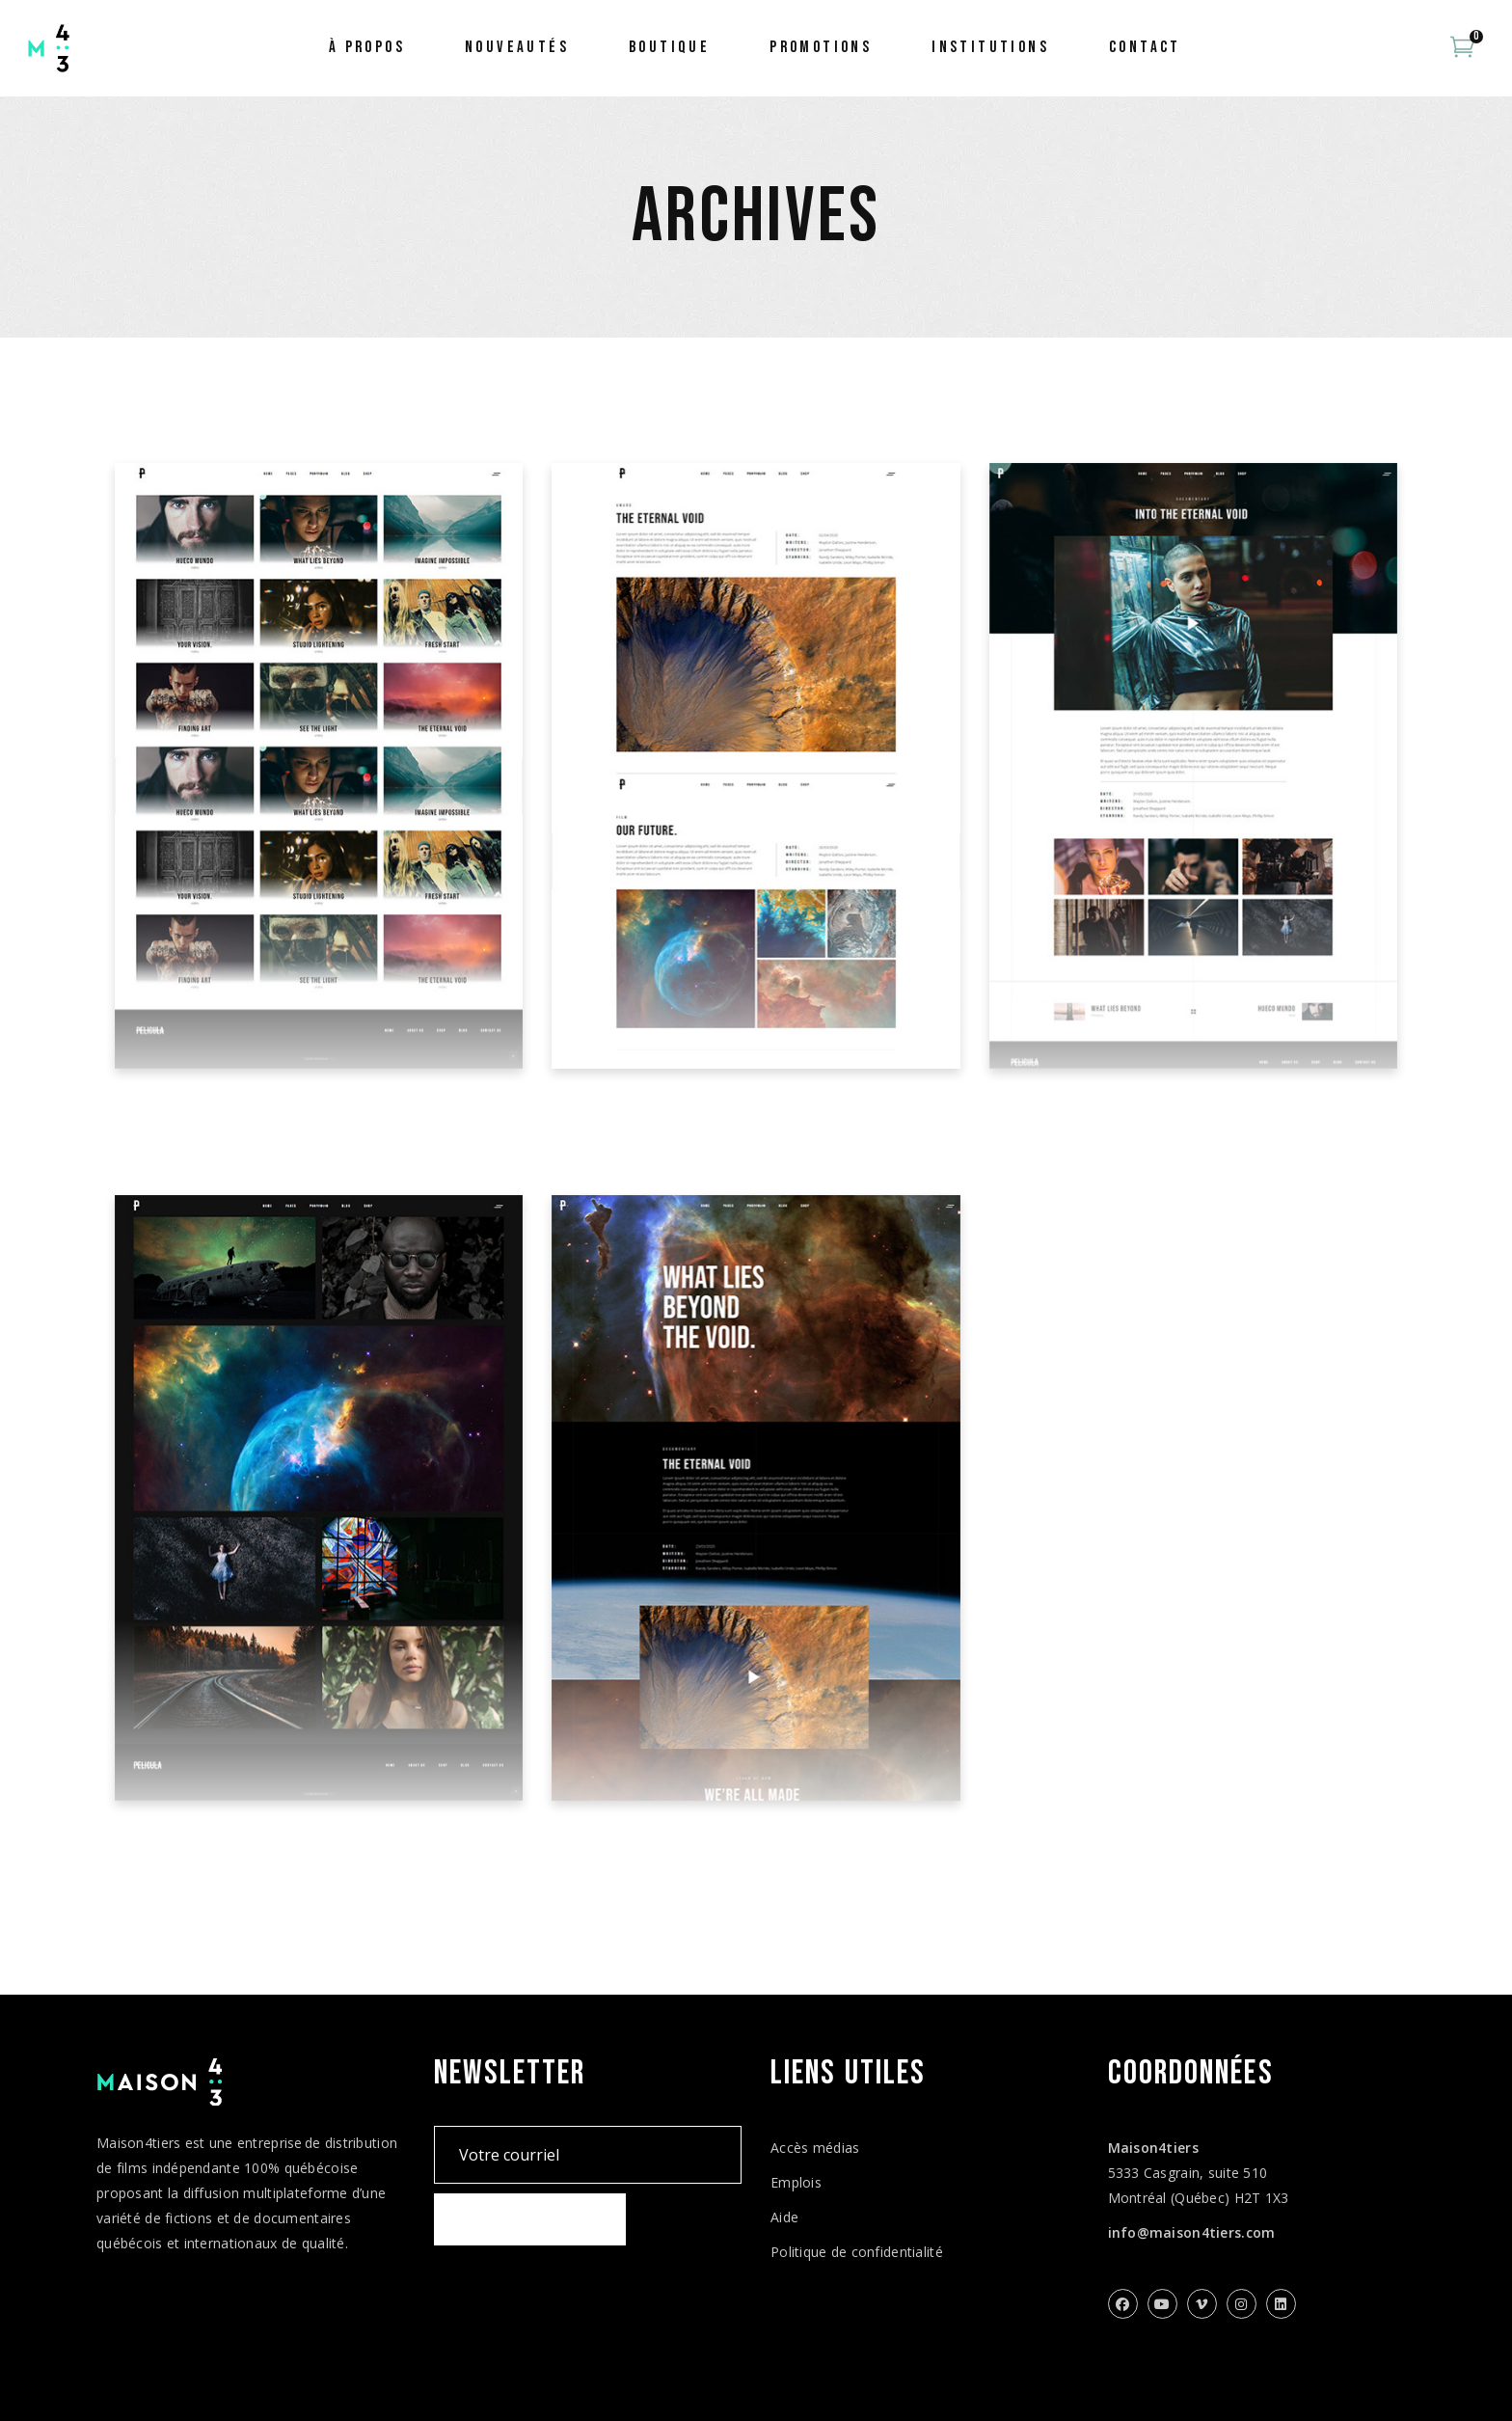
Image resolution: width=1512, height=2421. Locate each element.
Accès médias (814, 2147)
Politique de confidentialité (856, 2252)
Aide (784, 2217)
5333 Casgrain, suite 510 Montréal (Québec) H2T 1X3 (1198, 2172)
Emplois (796, 2182)
